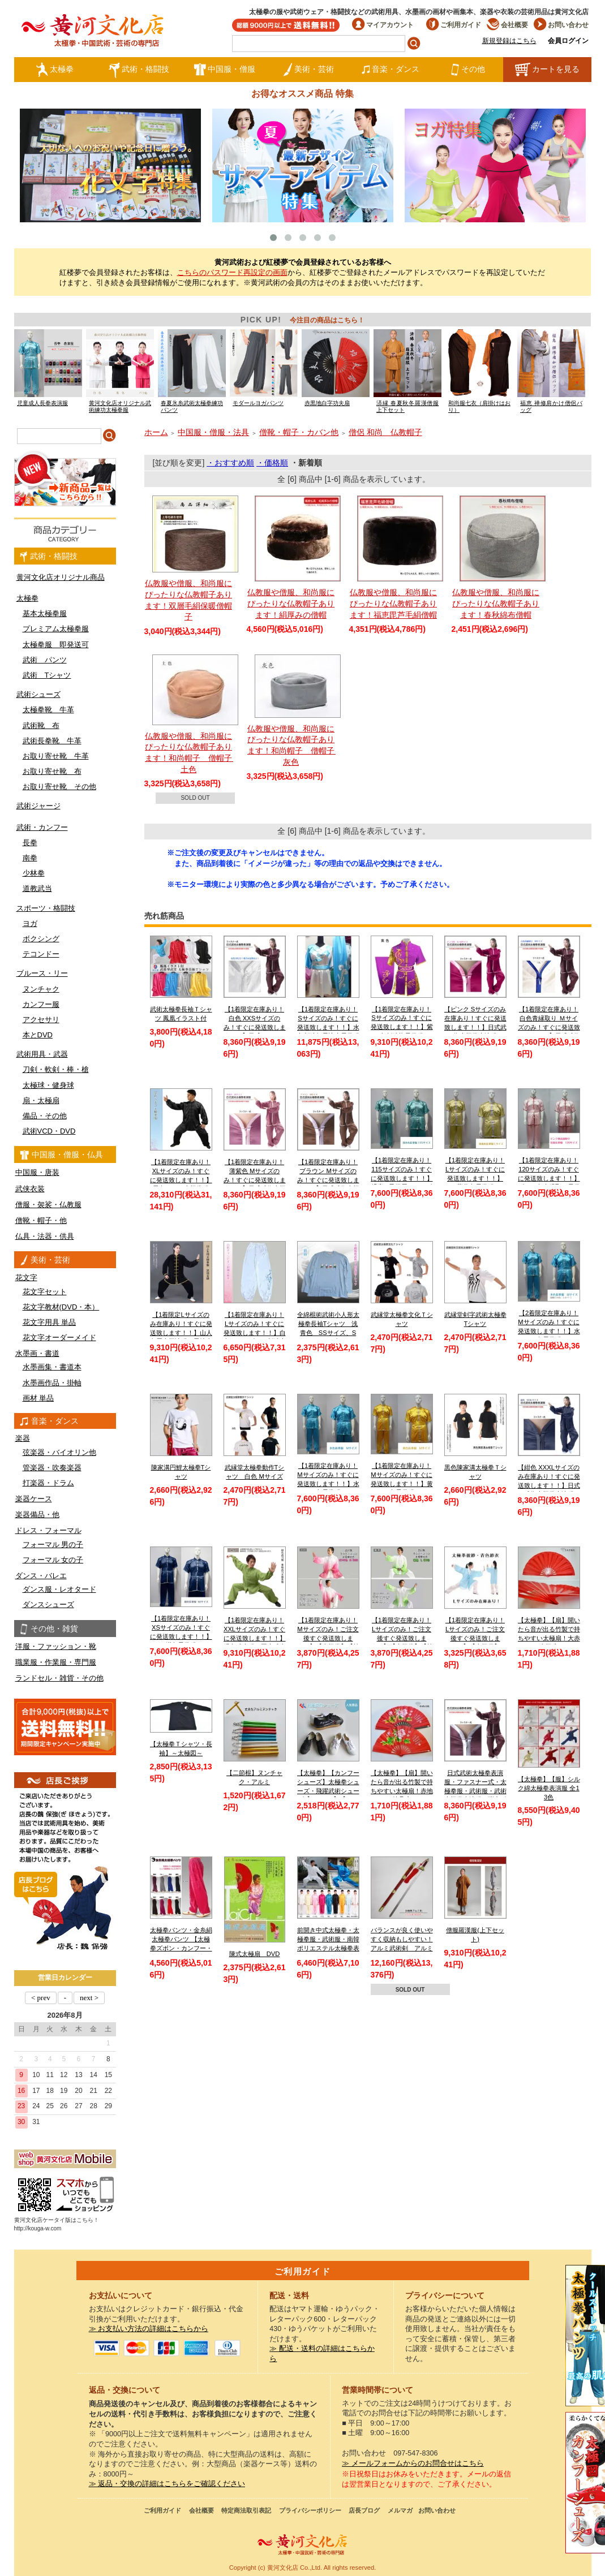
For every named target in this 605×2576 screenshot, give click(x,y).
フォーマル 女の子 (53, 1560)
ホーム (156, 432)
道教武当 (37, 888)
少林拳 (34, 873)
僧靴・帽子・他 (41, 1220)
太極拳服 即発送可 (56, 644)
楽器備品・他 (37, 1514)
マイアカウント (383, 25)
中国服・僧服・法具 (213, 432)
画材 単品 (38, 1398)
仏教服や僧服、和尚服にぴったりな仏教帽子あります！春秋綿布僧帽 (495, 603)
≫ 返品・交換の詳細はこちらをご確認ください (167, 2484)
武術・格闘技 (139, 70)
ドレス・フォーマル (48, 1530)
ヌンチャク (41, 989)
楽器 (22, 1438)
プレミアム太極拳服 (56, 628)
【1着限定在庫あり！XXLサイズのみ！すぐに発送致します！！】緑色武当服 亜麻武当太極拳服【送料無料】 (255, 1638)
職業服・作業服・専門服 (55, 1662)
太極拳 (55, 69)
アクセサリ (41, 1019)
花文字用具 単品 (49, 1322)
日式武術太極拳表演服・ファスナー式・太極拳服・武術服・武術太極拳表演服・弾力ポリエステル (475, 1790)
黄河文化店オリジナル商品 (60, 577)
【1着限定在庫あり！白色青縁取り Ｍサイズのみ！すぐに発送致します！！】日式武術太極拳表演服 (549, 1027)
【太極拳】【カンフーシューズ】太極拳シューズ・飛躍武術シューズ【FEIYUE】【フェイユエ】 (328, 1790)
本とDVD (38, 1035)
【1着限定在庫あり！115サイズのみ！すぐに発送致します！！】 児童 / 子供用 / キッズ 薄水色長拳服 (402, 1178)
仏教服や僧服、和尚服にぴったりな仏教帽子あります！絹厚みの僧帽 (290, 603)
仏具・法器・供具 (44, 1236)
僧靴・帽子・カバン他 (298, 432)
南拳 (30, 858)
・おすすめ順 (230, 462)
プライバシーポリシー (310, 2510)
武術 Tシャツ (47, 675)
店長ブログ (364, 2510)
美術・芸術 (308, 70)
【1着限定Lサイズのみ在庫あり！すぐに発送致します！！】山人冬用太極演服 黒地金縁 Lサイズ (181, 1332)
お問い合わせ (561, 25)
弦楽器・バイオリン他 (59, 1452)
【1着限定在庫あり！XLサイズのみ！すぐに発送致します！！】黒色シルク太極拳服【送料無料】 (181, 1179)
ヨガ (30, 923)
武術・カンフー (42, 827)
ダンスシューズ (48, 1604)
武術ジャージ (38, 806)
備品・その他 (45, 1116)
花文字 (26, 1277)
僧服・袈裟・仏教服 (48, 1204)
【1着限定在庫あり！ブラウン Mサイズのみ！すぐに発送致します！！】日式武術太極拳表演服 (328, 1179)
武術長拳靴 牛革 (52, 740)
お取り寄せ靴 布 (52, 771)
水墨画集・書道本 (52, 1367)
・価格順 (272, 462)
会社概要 (507, 25)
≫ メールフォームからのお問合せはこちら (413, 2463)
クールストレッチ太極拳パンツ (585, 2335)
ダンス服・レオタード (59, 1589)
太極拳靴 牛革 (48, 709)
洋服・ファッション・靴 (55, 1646)
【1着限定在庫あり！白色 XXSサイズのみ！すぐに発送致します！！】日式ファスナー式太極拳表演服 (255, 1027)
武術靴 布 (41, 725)
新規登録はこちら (509, 41)
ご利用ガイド (453, 25)
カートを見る (547, 69)
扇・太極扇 (41, 1100)
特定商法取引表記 (246, 2510)
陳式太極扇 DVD (254, 1953)
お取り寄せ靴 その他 (59, 786)
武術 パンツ (45, 660)
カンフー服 (41, 1004)
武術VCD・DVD (49, 1131)
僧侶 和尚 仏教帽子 (385, 432)
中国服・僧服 (224, 69)
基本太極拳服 (45, 613)
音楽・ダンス (390, 69)
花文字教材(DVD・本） (61, 1307)
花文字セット (45, 1291)
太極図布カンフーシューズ (585, 2482)
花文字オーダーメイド (59, 1337)
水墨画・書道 (37, 1353)
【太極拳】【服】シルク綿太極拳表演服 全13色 (549, 1788)
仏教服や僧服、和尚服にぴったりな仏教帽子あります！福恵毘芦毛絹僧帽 (393, 603)
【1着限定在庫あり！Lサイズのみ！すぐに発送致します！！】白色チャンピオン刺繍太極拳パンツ (255, 1332)
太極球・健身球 (48, 1085)
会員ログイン (568, 41)
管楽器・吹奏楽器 (52, 1467)
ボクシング (41, 938)
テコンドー (41, 954)
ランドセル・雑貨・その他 (59, 1678)
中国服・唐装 (37, 1172)
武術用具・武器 (42, 1054)
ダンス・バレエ (41, 1575)
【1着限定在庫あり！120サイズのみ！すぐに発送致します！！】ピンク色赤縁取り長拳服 (549, 1178)
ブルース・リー (42, 973)
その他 (467, 69)
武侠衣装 (30, 1188)
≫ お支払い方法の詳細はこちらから (149, 2329)
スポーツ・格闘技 (45, 908)
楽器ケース (33, 1498)
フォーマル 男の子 (53, 1544)
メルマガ (400, 2510)
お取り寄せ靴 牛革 (56, 756)
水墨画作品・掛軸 (52, 1383)
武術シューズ (38, 694)
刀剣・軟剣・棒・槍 (56, 1069)
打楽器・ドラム (48, 1483)
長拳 (30, 842)
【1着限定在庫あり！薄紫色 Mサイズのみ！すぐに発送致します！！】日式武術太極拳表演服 (255, 1179)
